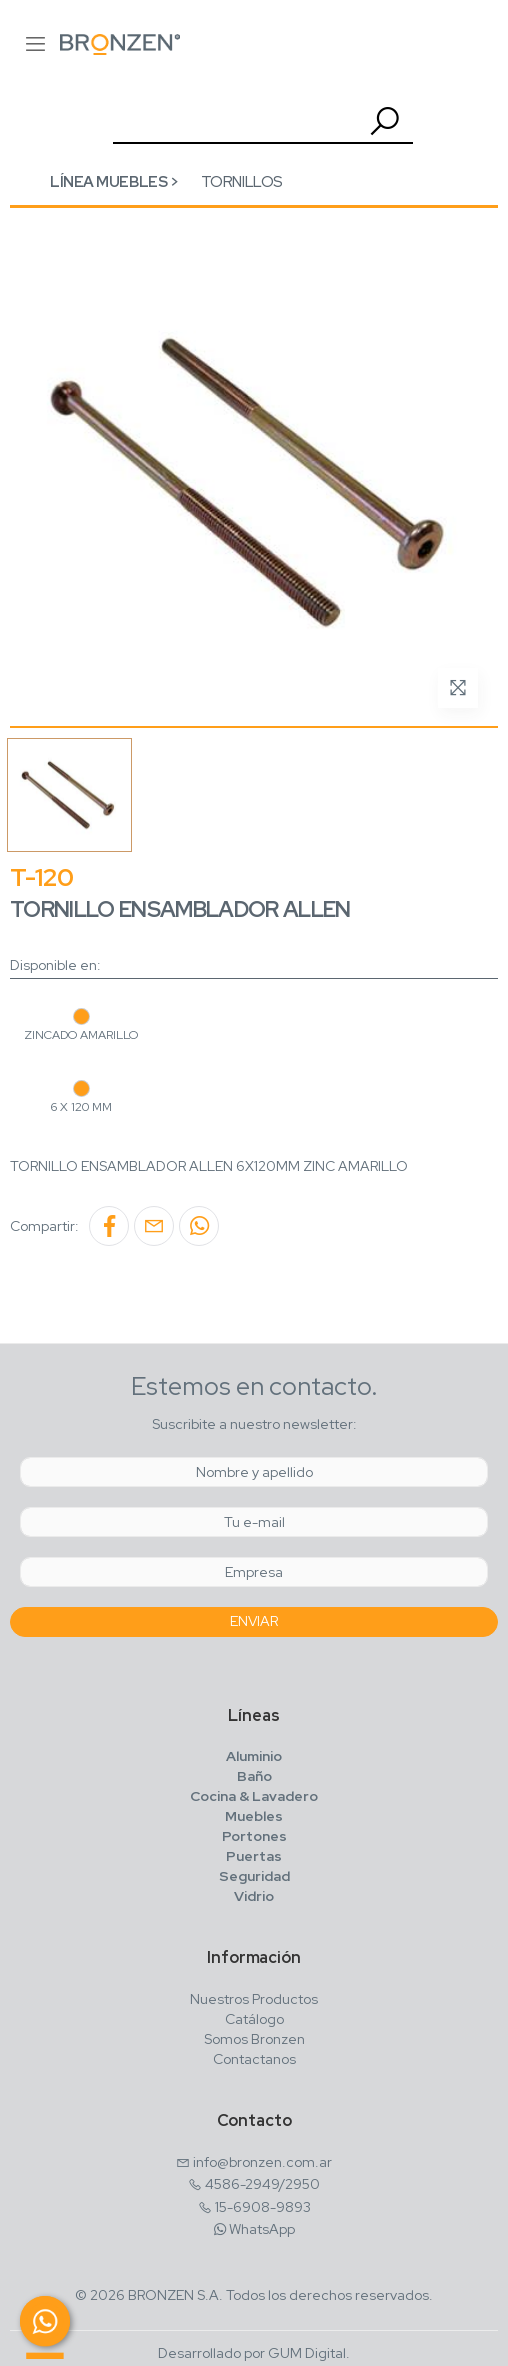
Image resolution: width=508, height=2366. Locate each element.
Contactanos (254, 2059)
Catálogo (254, 2019)
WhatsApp (262, 2229)
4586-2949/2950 (262, 2184)
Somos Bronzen (254, 2039)
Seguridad (254, 1876)
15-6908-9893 (263, 2207)
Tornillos (242, 182)
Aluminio (254, 1756)
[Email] (254, 1522)
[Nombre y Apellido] (254, 1472)
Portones (254, 1836)
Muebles (254, 1816)
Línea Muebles (108, 182)
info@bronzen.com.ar (262, 2162)
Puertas (254, 1856)
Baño (254, 1776)
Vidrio (254, 1896)
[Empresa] (254, 1572)
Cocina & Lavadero (254, 1796)
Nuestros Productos (254, 1999)
